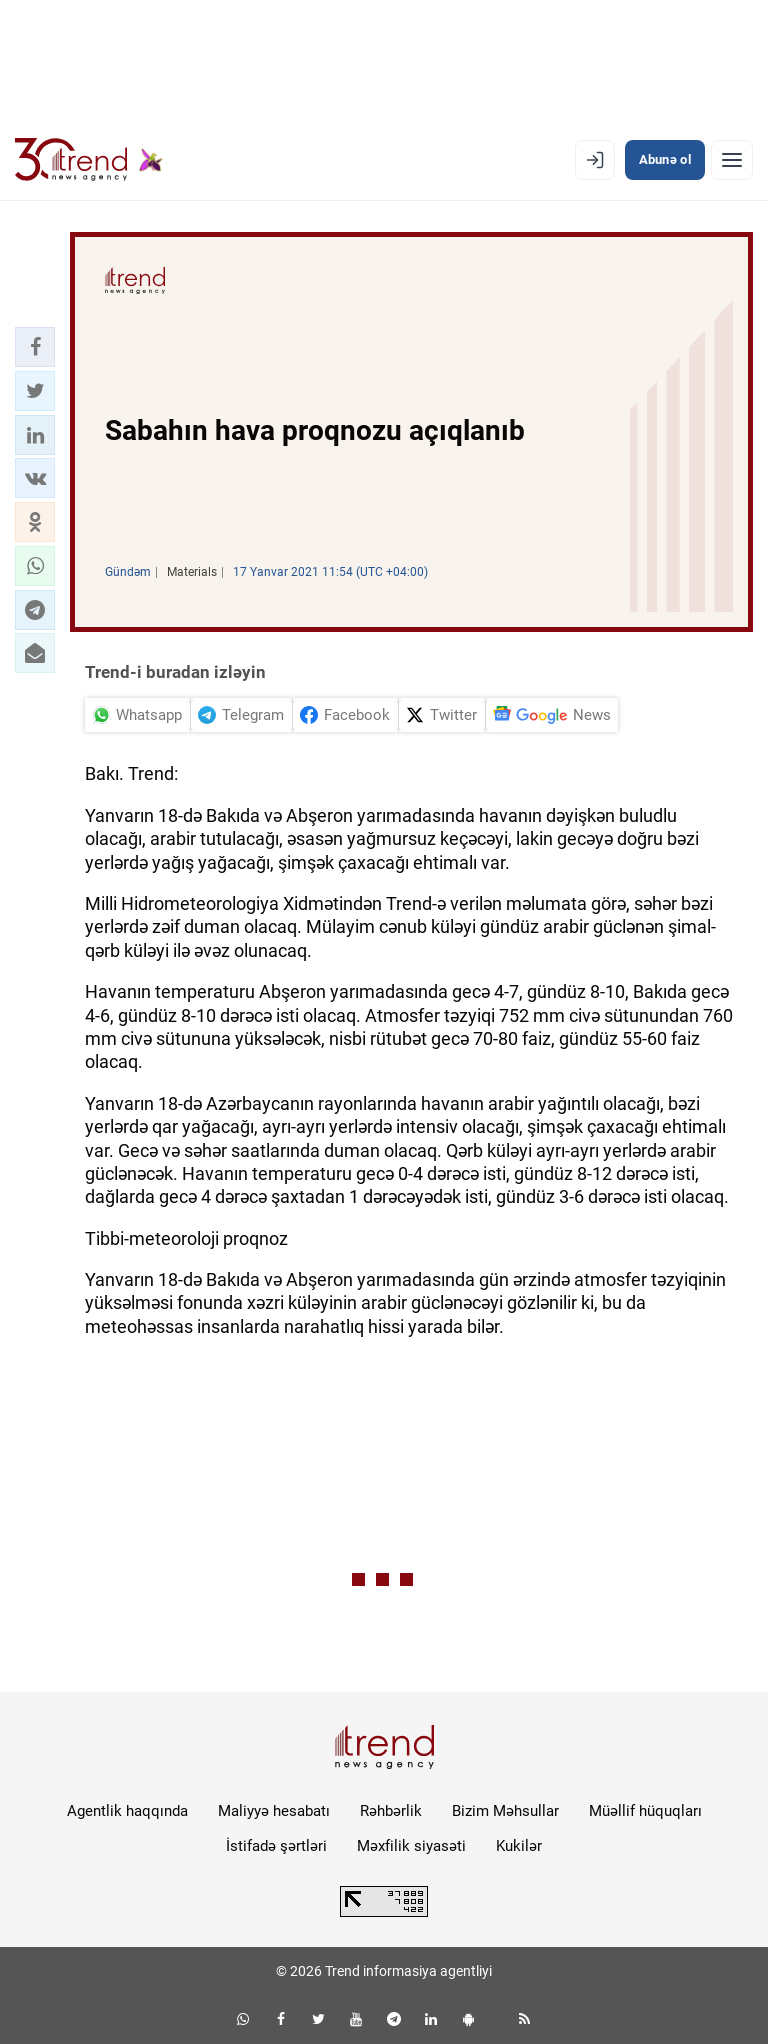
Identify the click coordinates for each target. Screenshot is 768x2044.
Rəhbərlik (391, 1811)
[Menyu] (732, 160)
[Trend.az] (89, 160)
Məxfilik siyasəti (411, 1846)
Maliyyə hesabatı (274, 1811)
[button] (35, 347)
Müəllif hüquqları (645, 1811)
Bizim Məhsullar (505, 1811)
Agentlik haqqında (127, 1811)
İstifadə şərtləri (276, 1846)
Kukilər (519, 1846)
